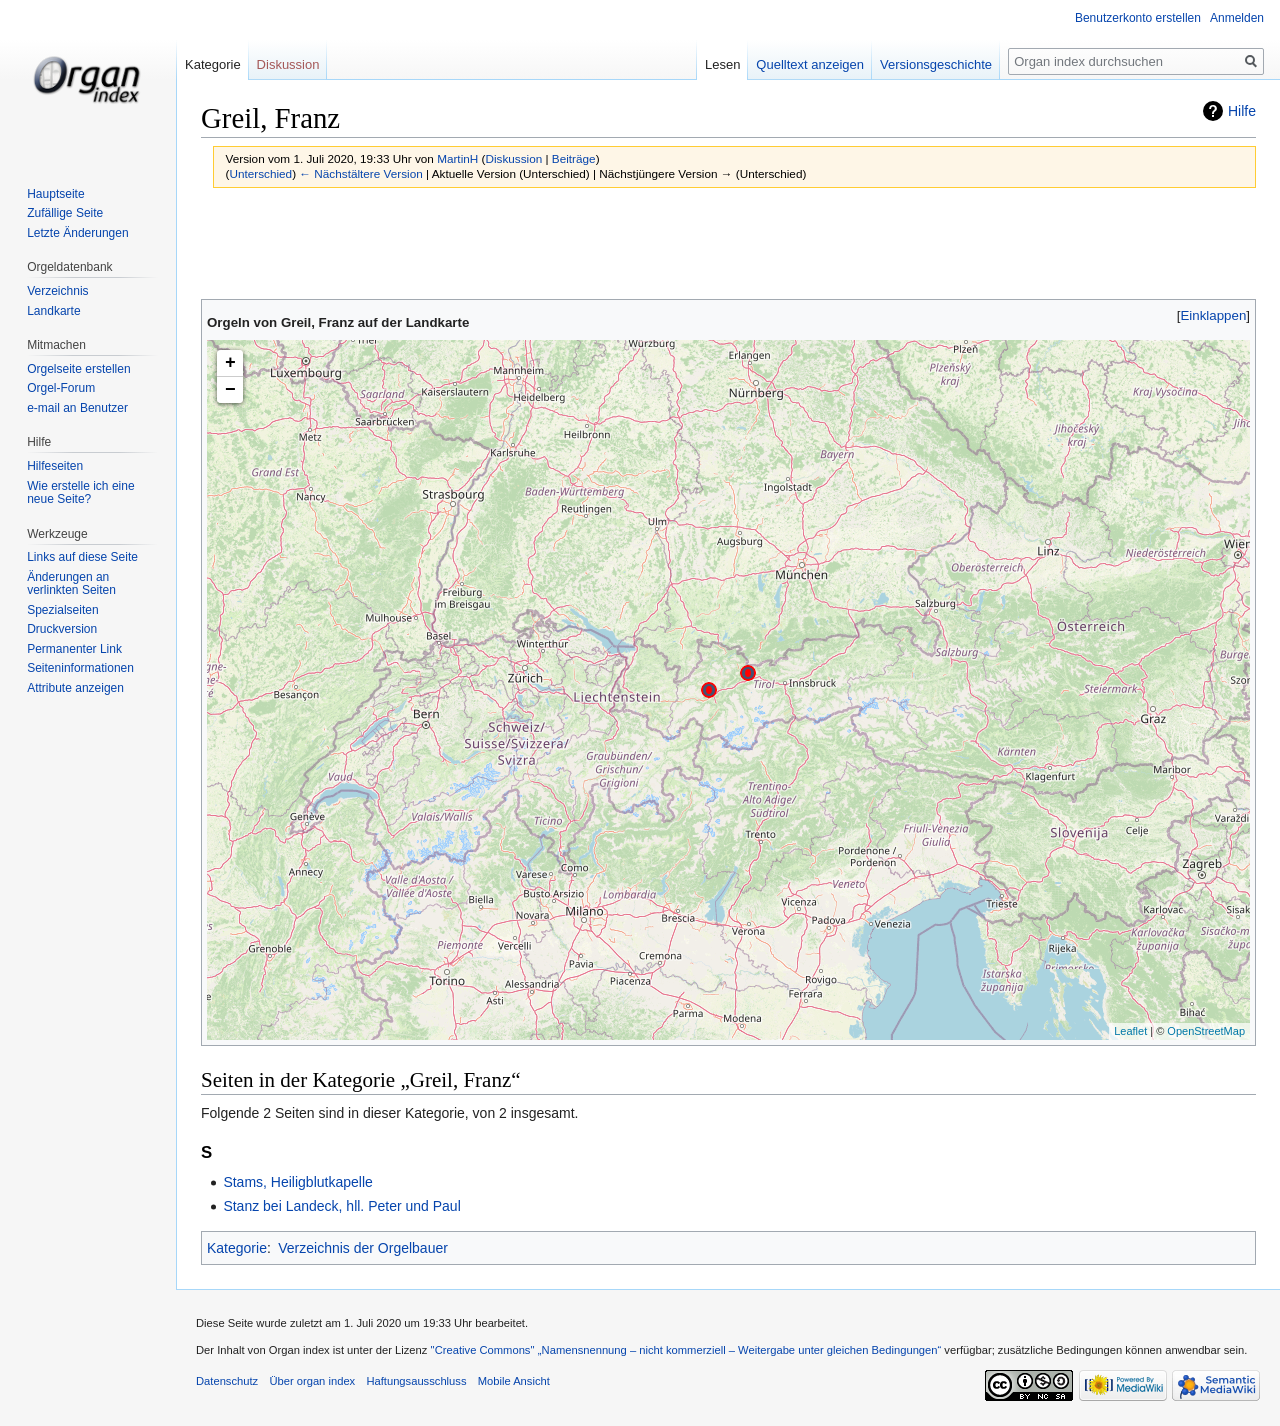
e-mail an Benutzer (77, 408)
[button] (1213, 315)
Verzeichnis (57, 291)
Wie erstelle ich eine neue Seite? (80, 493)
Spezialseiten (62, 610)
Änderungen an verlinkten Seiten (71, 584)
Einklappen (1214, 315)
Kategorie (237, 1248)
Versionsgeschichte (936, 64)
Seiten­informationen (80, 668)
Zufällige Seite (65, 213)
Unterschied (260, 173)
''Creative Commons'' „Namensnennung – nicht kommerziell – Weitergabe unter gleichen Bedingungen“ (685, 1350)
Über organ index (312, 1381)
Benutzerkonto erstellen (1138, 18)
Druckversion (62, 629)
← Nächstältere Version (360, 173)
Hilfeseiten (55, 466)
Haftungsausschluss (416, 1381)
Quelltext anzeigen (810, 64)
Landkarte (53, 311)
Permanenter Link (74, 649)
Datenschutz (227, 1381)
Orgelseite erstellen (78, 369)
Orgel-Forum (61, 388)
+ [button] (230, 363)
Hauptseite (55, 194)
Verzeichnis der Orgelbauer (363, 1248)
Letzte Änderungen (77, 233)
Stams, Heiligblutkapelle (297, 1182)
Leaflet (1130, 1031)
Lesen (722, 64)
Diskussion (513, 158)
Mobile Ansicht (514, 1381)
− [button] (230, 390)
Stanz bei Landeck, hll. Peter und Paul (341, 1206)
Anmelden (1237, 18)
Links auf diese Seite (82, 557)
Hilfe (1242, 111)
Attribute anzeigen (75, 688)
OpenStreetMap (1206, 1031)
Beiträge (574, 158)
